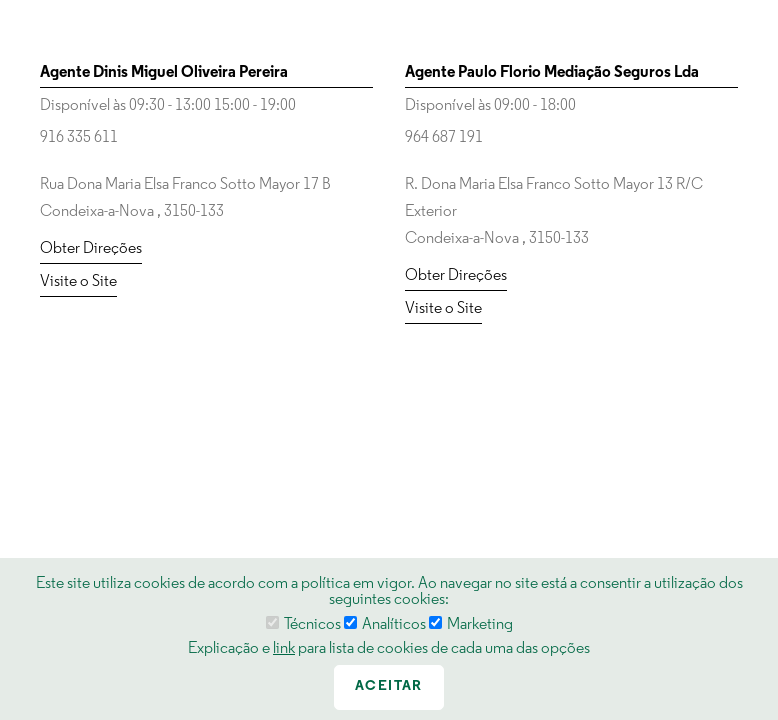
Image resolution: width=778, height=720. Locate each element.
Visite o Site (78, 282)
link (284, 649)
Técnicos (303, 625)
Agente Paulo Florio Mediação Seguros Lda (552, 73)
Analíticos (385, 625)
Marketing (471, 625)
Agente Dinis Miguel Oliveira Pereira (164, 73)
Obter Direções (91, 249)
